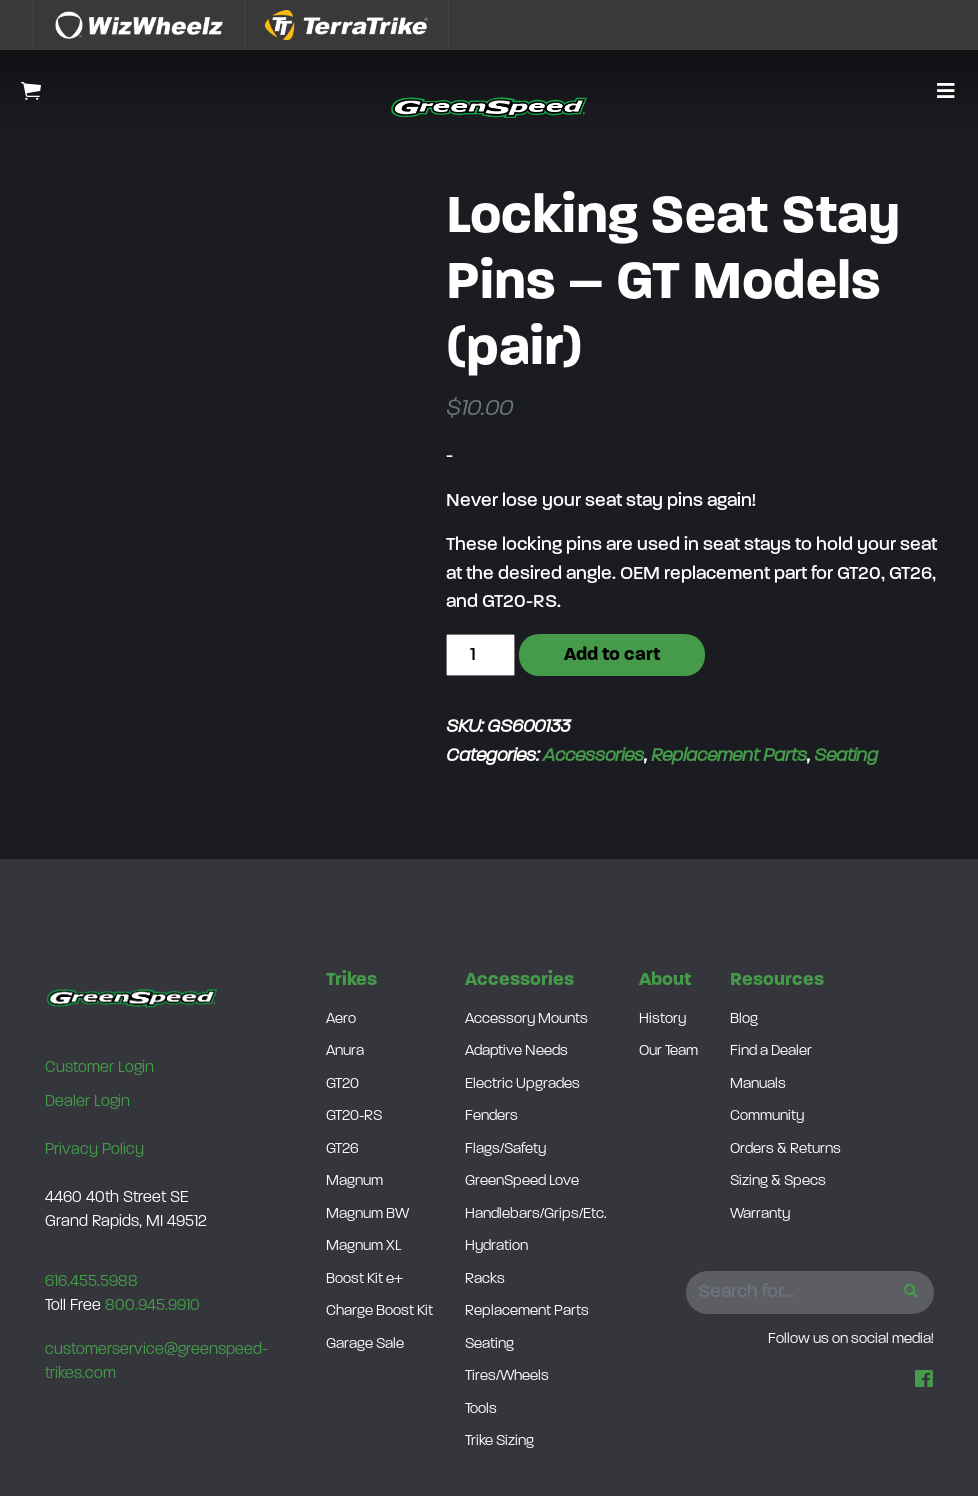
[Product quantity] (480, 655)
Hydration (496, 1246)
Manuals (758, 1084)
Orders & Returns (785, 1149)
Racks (485, 1279)
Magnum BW (367, 1214)
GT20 (342, 1084)
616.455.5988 (91, 1282)
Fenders (491, 1116)
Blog (744, 1019)
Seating (846, 756)
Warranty (760, 1214)
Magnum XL (363, 1246)
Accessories (593, 756)
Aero (341, 1019)
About (665, 980)
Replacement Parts (729, 756)
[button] (946, 93)
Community (767, 1116)
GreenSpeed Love (522, 1181)
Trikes (351, 980)
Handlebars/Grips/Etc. (536, 1214)
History (662, 1019)
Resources (777, 980)
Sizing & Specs (778, 1181)
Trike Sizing (499, 1441)
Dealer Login (87, 1102)
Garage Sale (365, 1344)
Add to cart (612, 655)
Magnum (354, 1181)
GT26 (342, 1149)
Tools (481, 1409)
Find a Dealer (771, 1051)
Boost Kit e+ (364, 1279)
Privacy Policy (94, 1150)
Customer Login (99, 1068)
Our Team (668, 1051)
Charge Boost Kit (379, 1311)
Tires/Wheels (507, 1376)
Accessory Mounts (526, 1019)
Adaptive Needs (516, 1051)
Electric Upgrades (522, 1084)
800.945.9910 (152, 1306)
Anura (345, 1051)
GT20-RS (354, 1116)
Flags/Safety (505, 1149)
